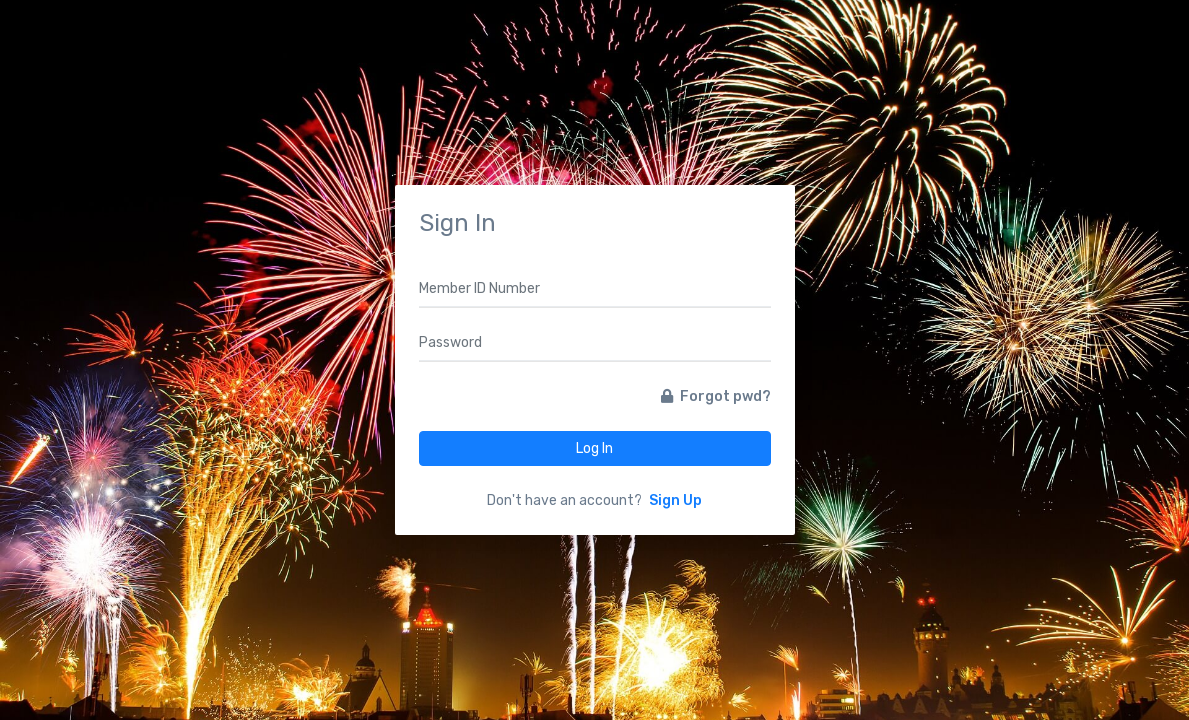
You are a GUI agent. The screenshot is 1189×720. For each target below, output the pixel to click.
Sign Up (675, 500)
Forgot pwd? (716, 396)
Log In (594, 448)
